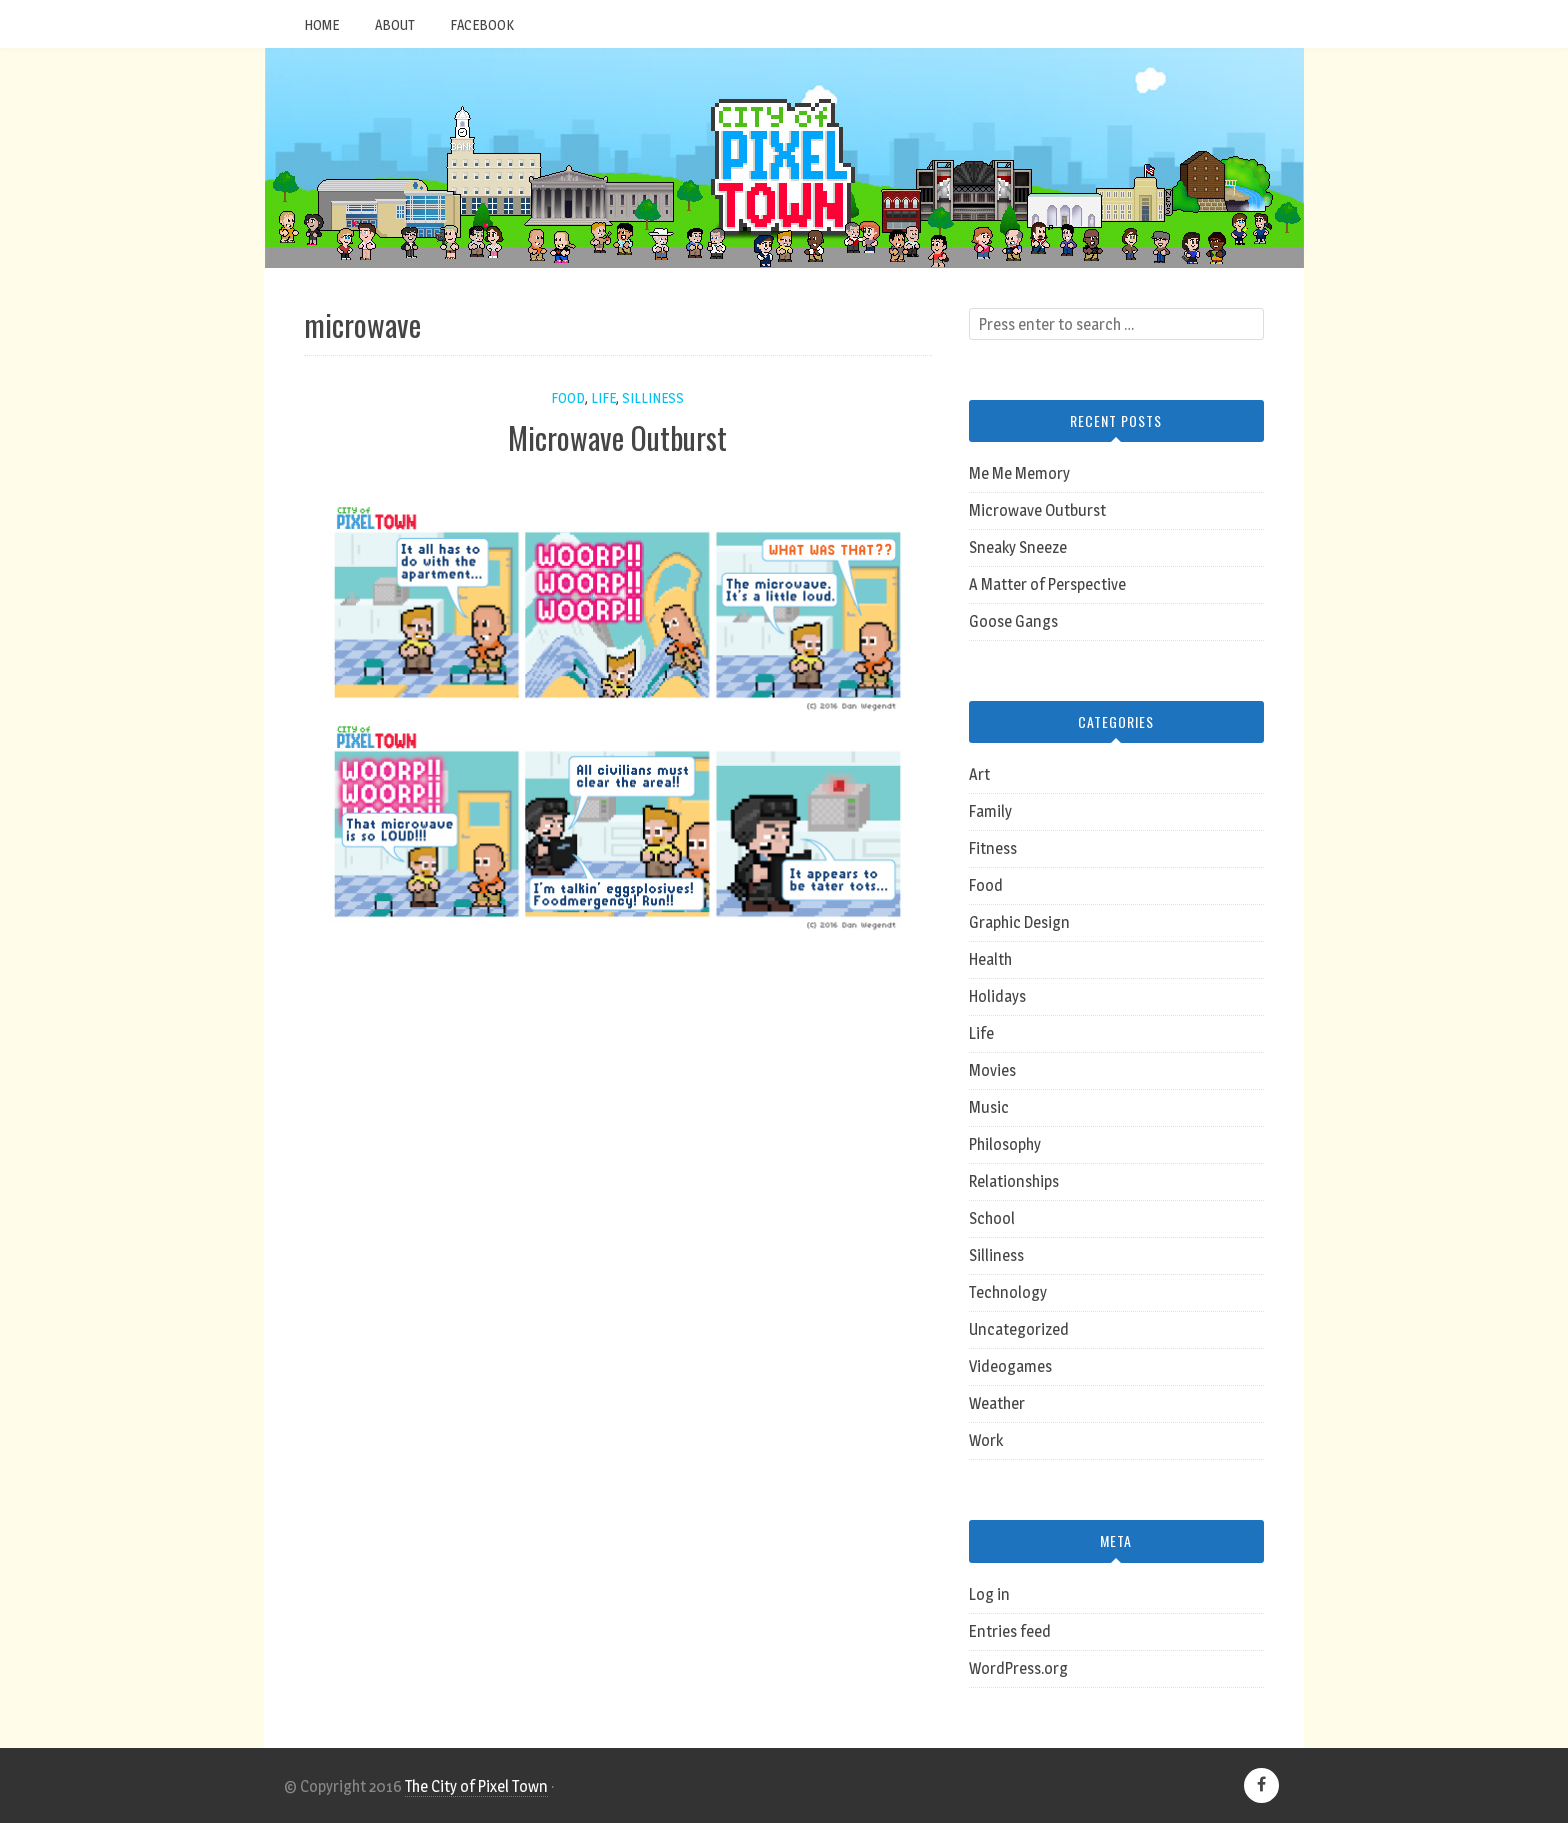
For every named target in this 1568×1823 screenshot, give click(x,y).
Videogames (1010, 1366)
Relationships (1014, 1181)
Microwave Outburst (617, 437)
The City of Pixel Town (476, 1786)
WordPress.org (1018, 1668)
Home (321, 24)
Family (990, 811)
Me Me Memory (1019, 473)
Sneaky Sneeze (1018, 547)
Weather (997, 1403)
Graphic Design (1019, 922)
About (394, 24)
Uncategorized (1019, 1329)
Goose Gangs (1013, 621)
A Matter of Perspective (1047, 584)
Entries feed (1010, 1631)
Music (989, 1107)
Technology (1008, 1292)
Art (979, 774)
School (992, 1218)
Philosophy (1005, 1144)
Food (568, 397)
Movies (992, 1070)
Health (990, 959)
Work (986, 1440)
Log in (989, 1594)
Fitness (993, 848)
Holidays (997, 996)
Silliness (653, 397)
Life (603, 397)
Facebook (482, 24)
